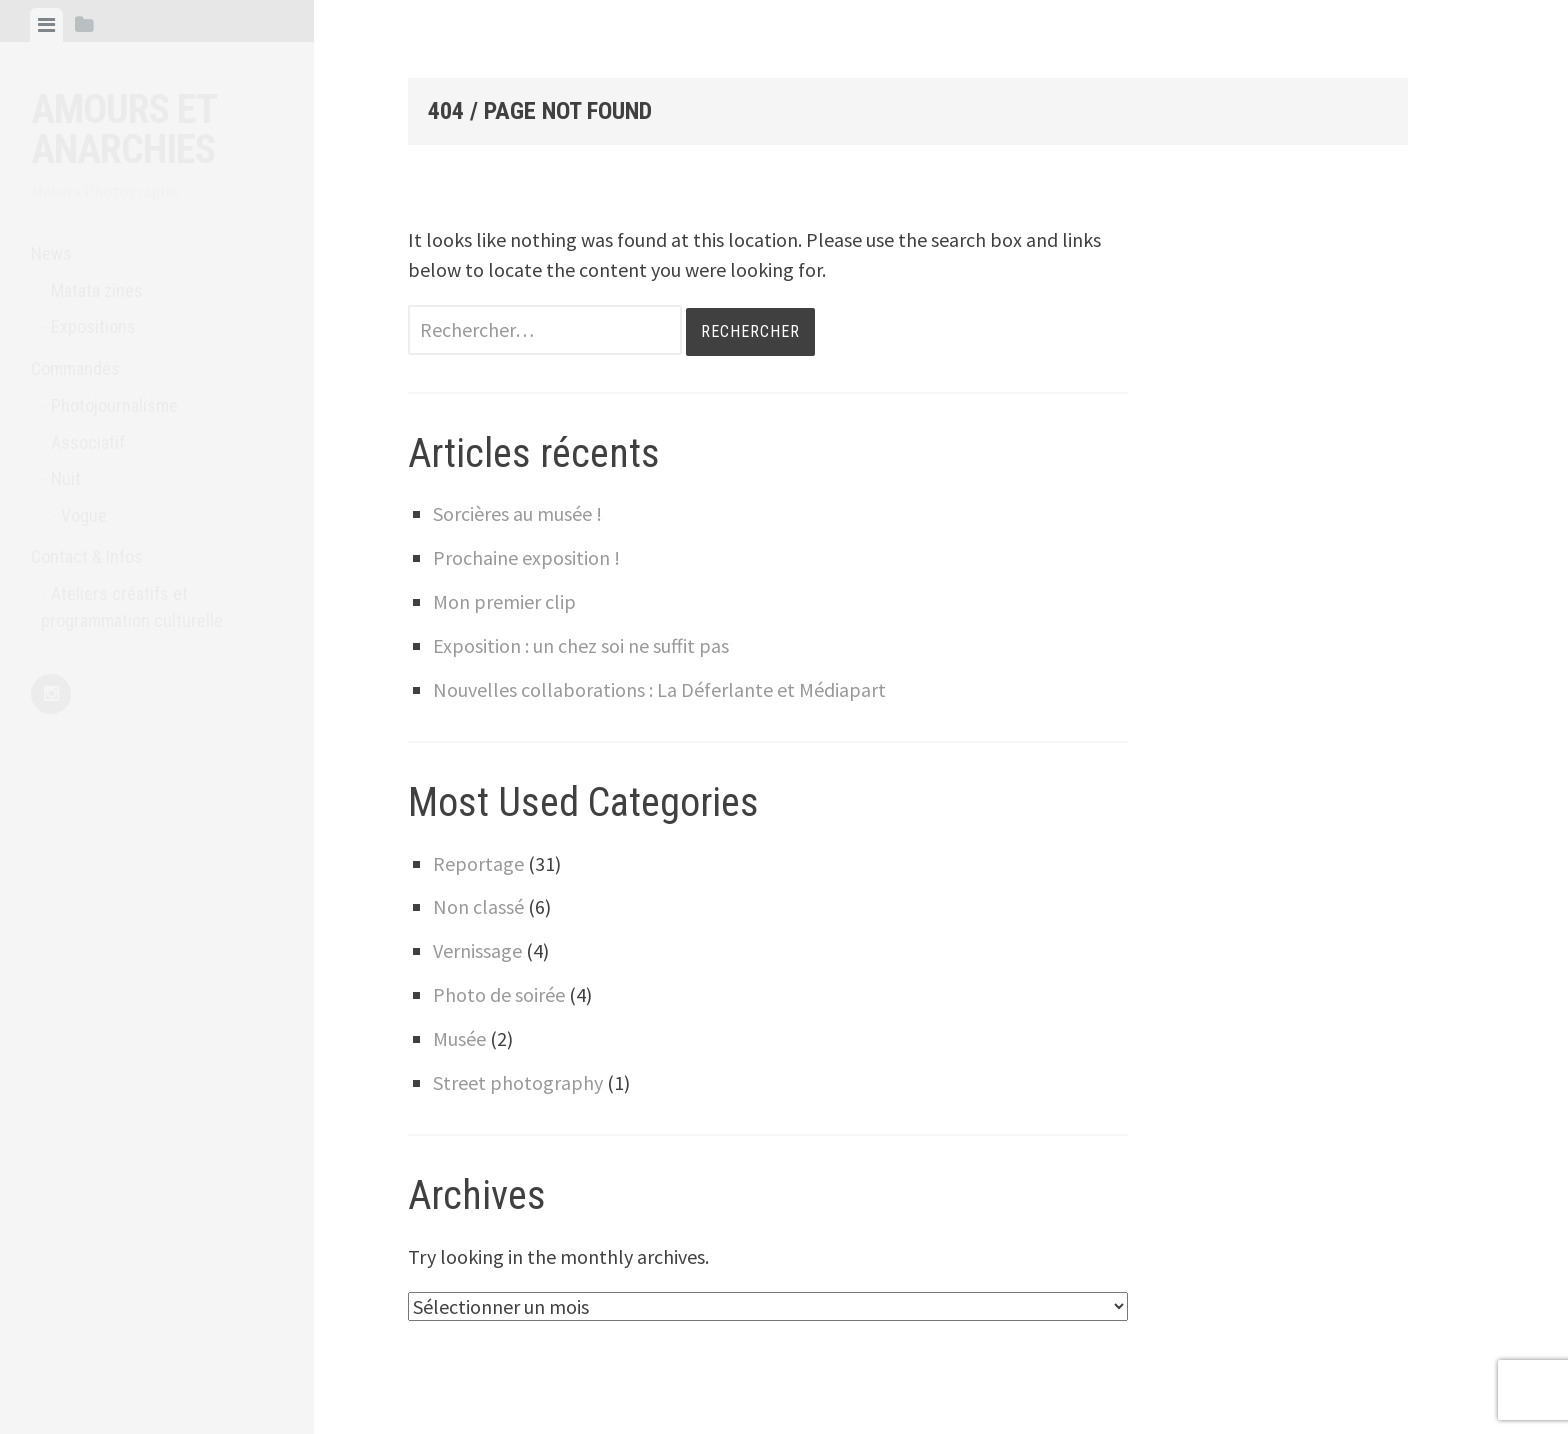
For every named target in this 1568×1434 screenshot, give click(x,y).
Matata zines (97, 290)
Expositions (93, 326)
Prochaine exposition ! (526, 557)
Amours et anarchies (123, 129)
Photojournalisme (114, 405)
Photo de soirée (499, 994)
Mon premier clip (504, 601)
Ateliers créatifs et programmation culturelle (132, 607)
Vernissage (477, 950)
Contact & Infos (87, 556)
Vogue (84, 515)
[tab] (46, 25)
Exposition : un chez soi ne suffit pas (581, 645)
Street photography (518, 1082)
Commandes (75, 368)
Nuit (66, 478)
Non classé (478, 906)
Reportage (478, 863)
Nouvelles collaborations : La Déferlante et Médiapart (659, 689)
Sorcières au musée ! (517, 513)
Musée (459, 1038)
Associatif (88, 442)
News (51, 253)
